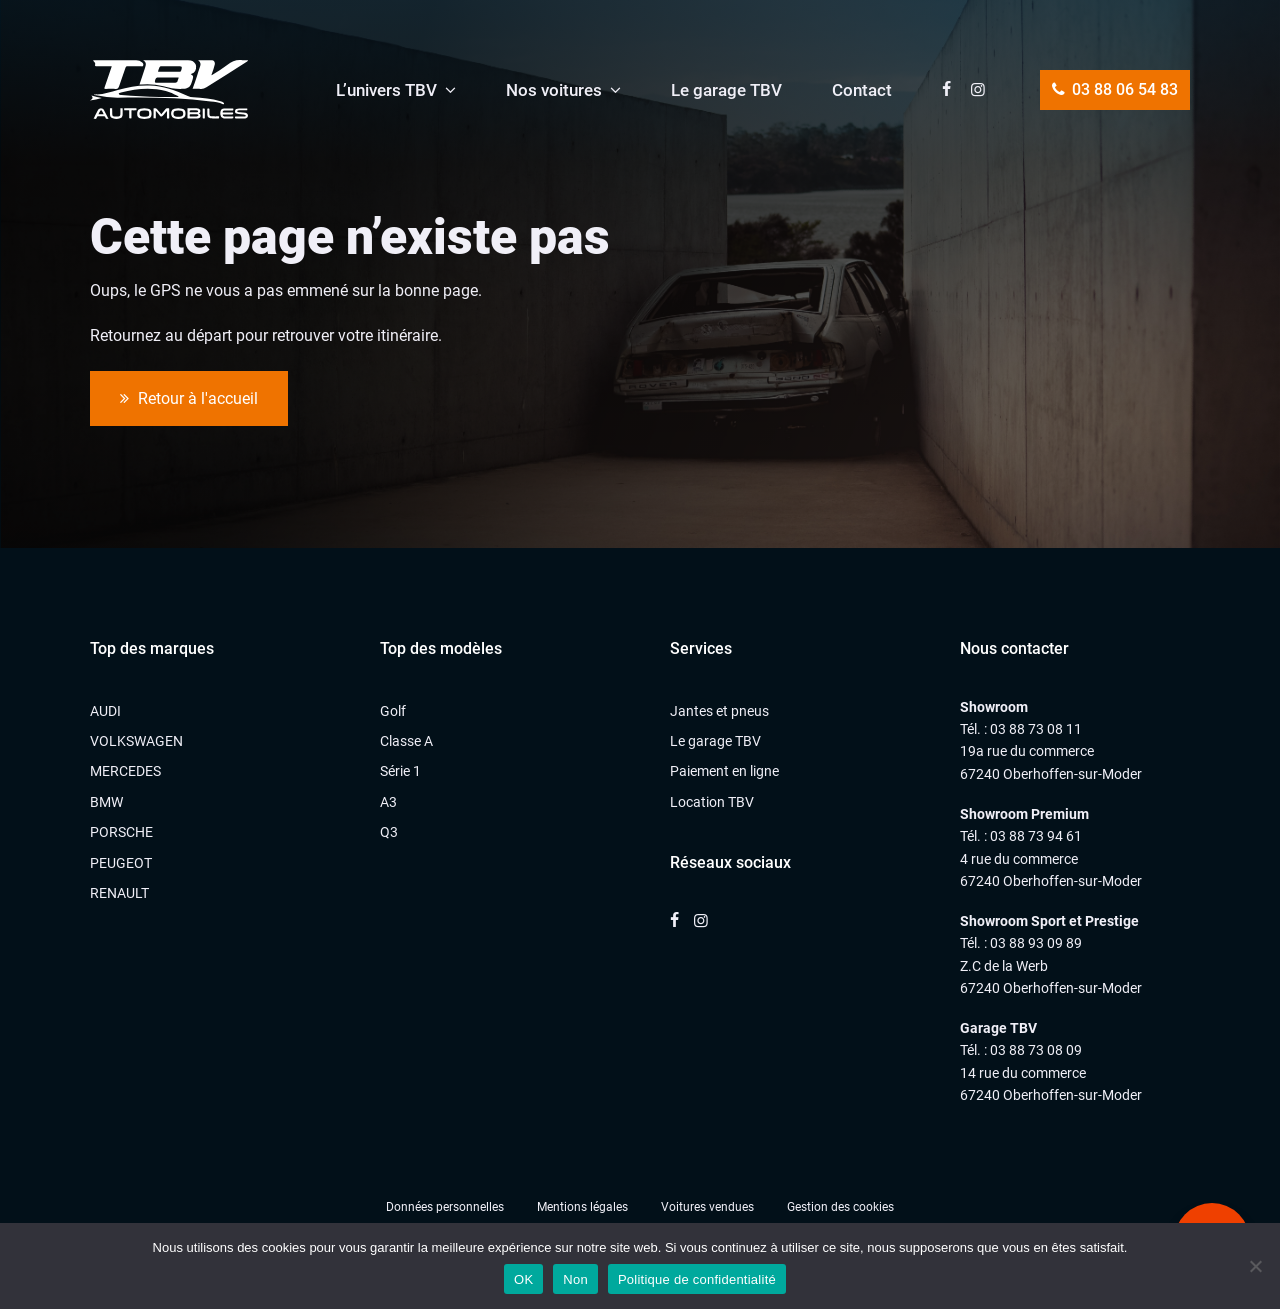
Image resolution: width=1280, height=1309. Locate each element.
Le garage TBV (726, 90)
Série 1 (400, 771)
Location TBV (712, 802)
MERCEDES (125, 771)
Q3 (389, 832)
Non (575, 1279)
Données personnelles (445, 1207)
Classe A (406, 741)
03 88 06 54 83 (1115, 89)
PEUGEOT (121, 863)
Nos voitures (554, 90)
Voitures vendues (707, 1207)
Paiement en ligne (724, 771)
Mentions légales (582, 1207)
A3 (388, 802)
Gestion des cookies (840, 1207)
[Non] (1255, 1266)
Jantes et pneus (719, 711)
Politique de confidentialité (697, 1279)
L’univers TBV (386, 90)
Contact (862, 90)
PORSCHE (121, 832)
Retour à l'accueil (189, 399)
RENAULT (119, 893)
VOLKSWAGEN (136, 741)
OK (523, 1279)
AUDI (105, 711)
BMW (106, 802)
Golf (393, 711)
